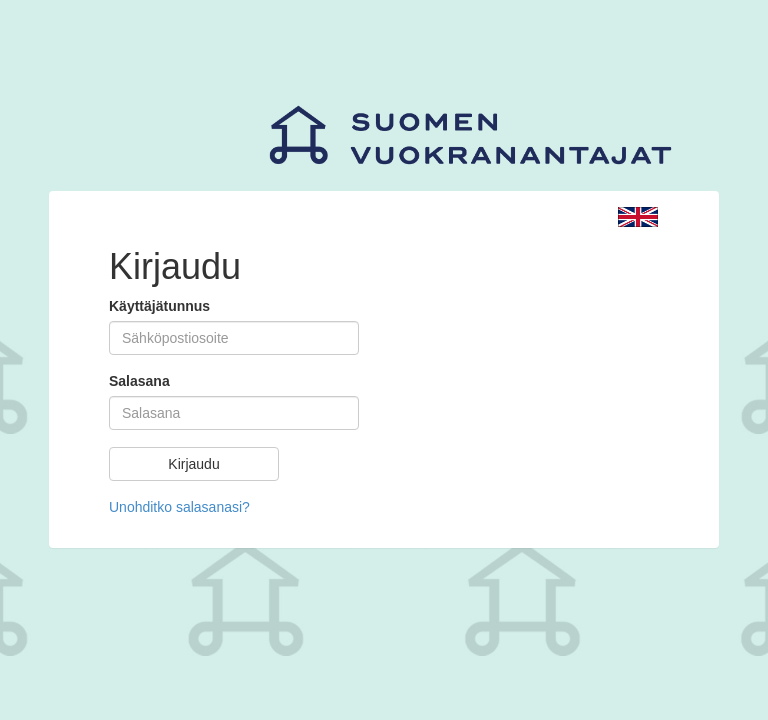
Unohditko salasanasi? (179, 507)
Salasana (139, 381)
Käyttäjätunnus (159, 306)
